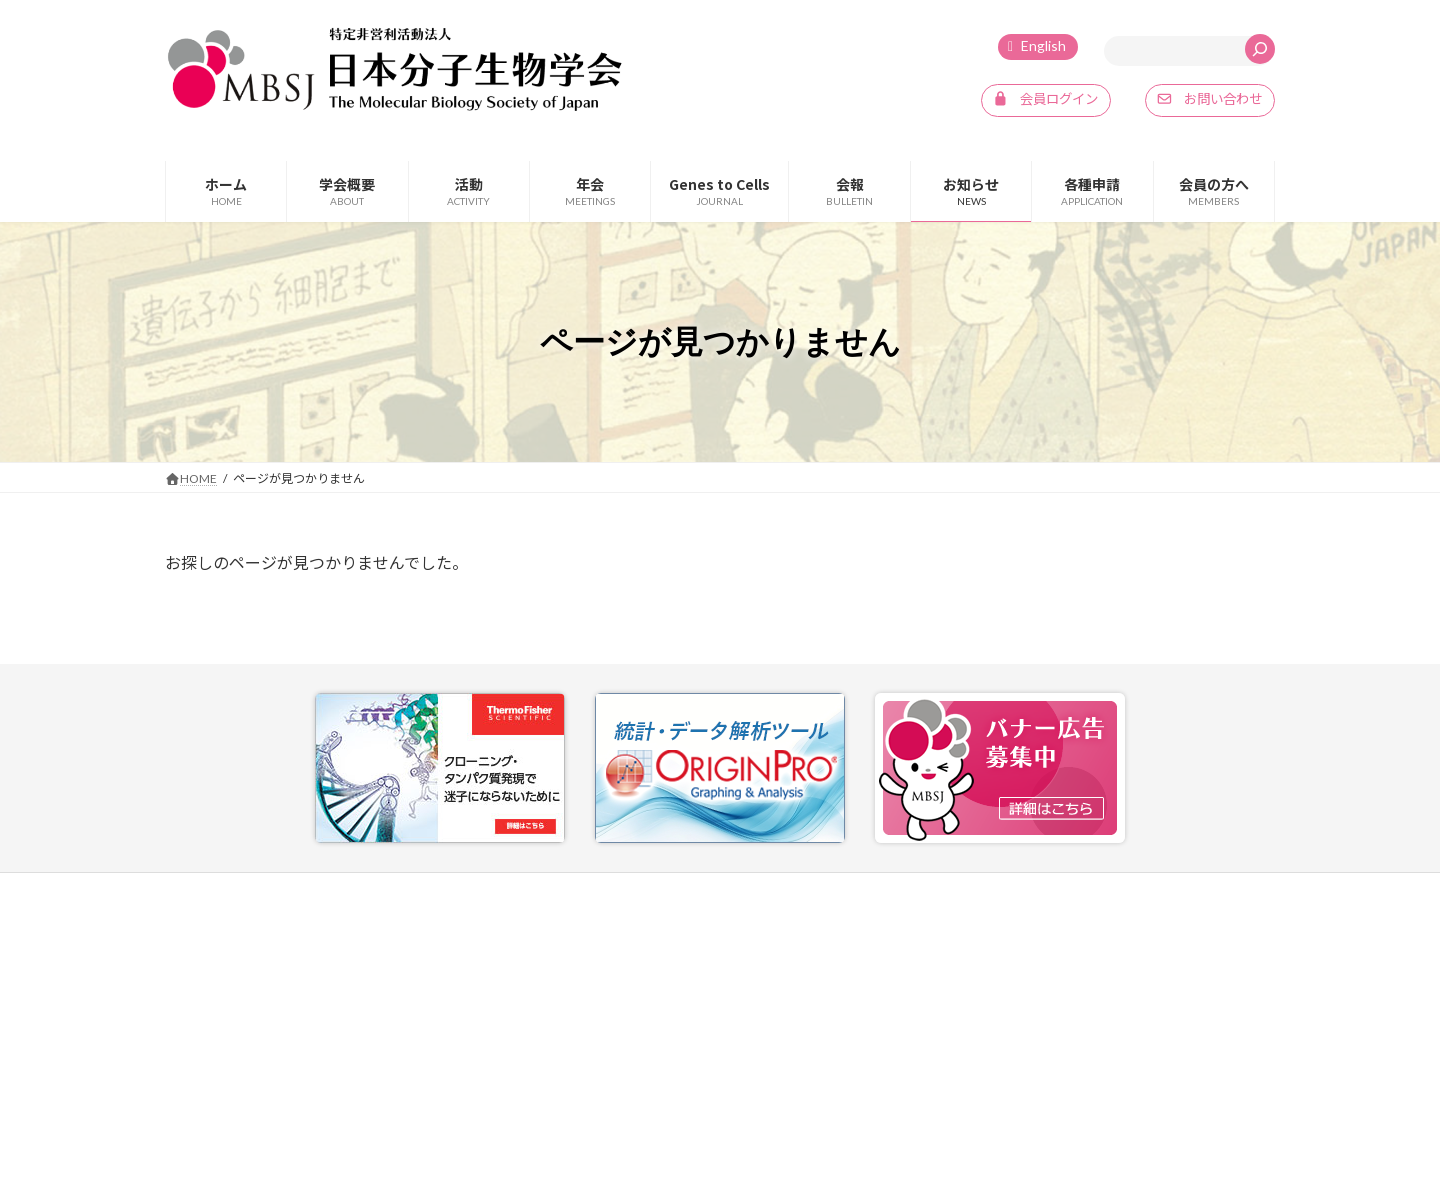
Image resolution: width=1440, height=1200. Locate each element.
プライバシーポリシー (1068, 891)
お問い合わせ (933, 891)
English (1043, 45)
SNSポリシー (1201, 891)
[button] (1042, 101)
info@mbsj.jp (238, 1088)
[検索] (1260, 49)
